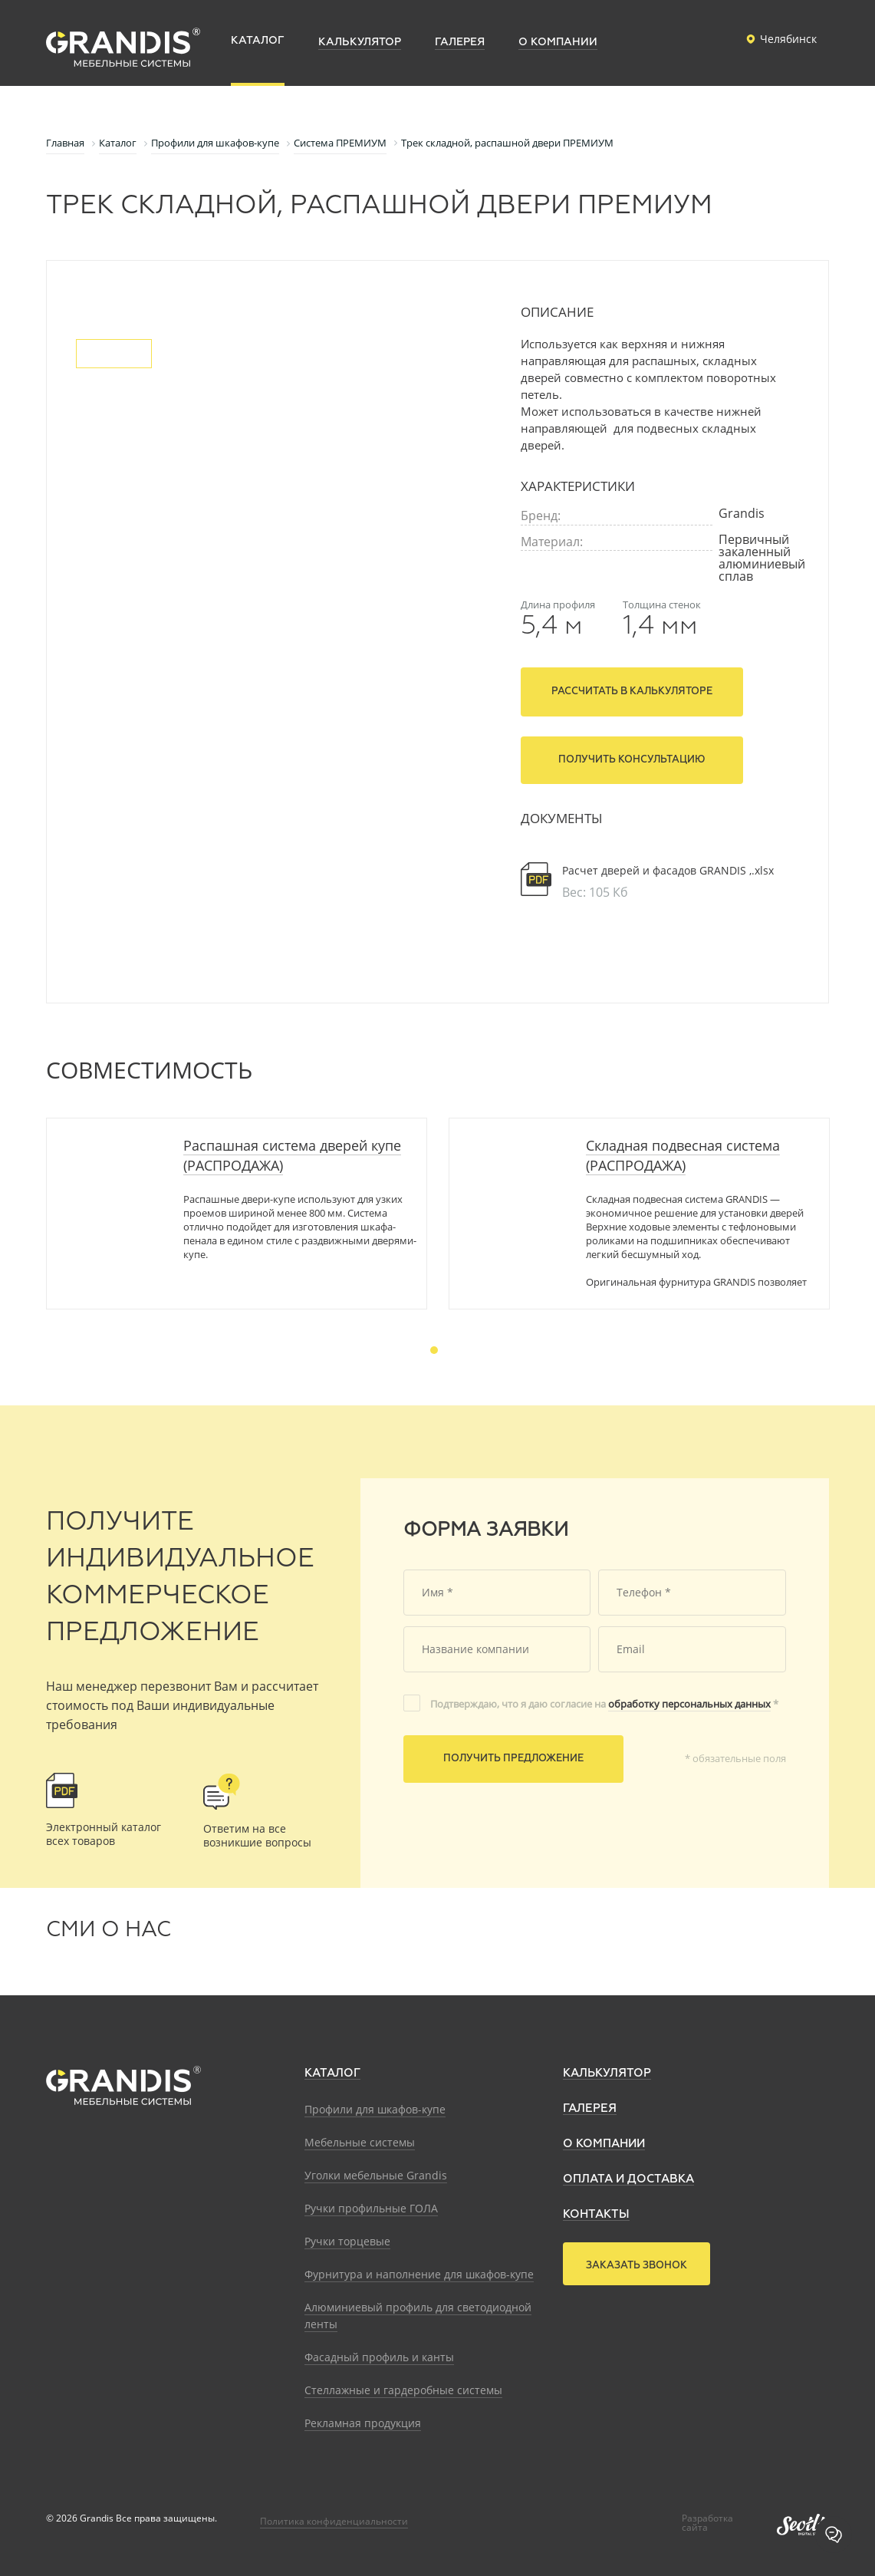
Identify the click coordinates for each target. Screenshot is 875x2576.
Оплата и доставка (628, 2179)
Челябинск (779, 39)
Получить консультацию (632, 760)
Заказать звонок (636, 2266)
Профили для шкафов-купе (375, 2109)
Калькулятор (607, 2073)
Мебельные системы (359, 2142)
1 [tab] (434, 1350)
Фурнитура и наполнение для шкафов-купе (419, 2274)
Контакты (596, 2214)
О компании (604, 2143)
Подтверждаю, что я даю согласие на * (604, 1704)
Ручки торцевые (347, 2241)
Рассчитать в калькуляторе (631, 692)
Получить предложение (513, 1759)
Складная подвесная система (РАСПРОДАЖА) (683, 1155)
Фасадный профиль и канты (379, 2357)
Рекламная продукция (362, 2423)
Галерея (590, 2108)
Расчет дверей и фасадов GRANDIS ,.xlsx (668, 870)
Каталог (332, 2073)
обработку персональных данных (689, 1704)
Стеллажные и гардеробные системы (403, 2390)
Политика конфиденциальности (334, 2521)
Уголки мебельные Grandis (375, 2175)
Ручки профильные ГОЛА (371, 2208)
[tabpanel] (236, 1213)
